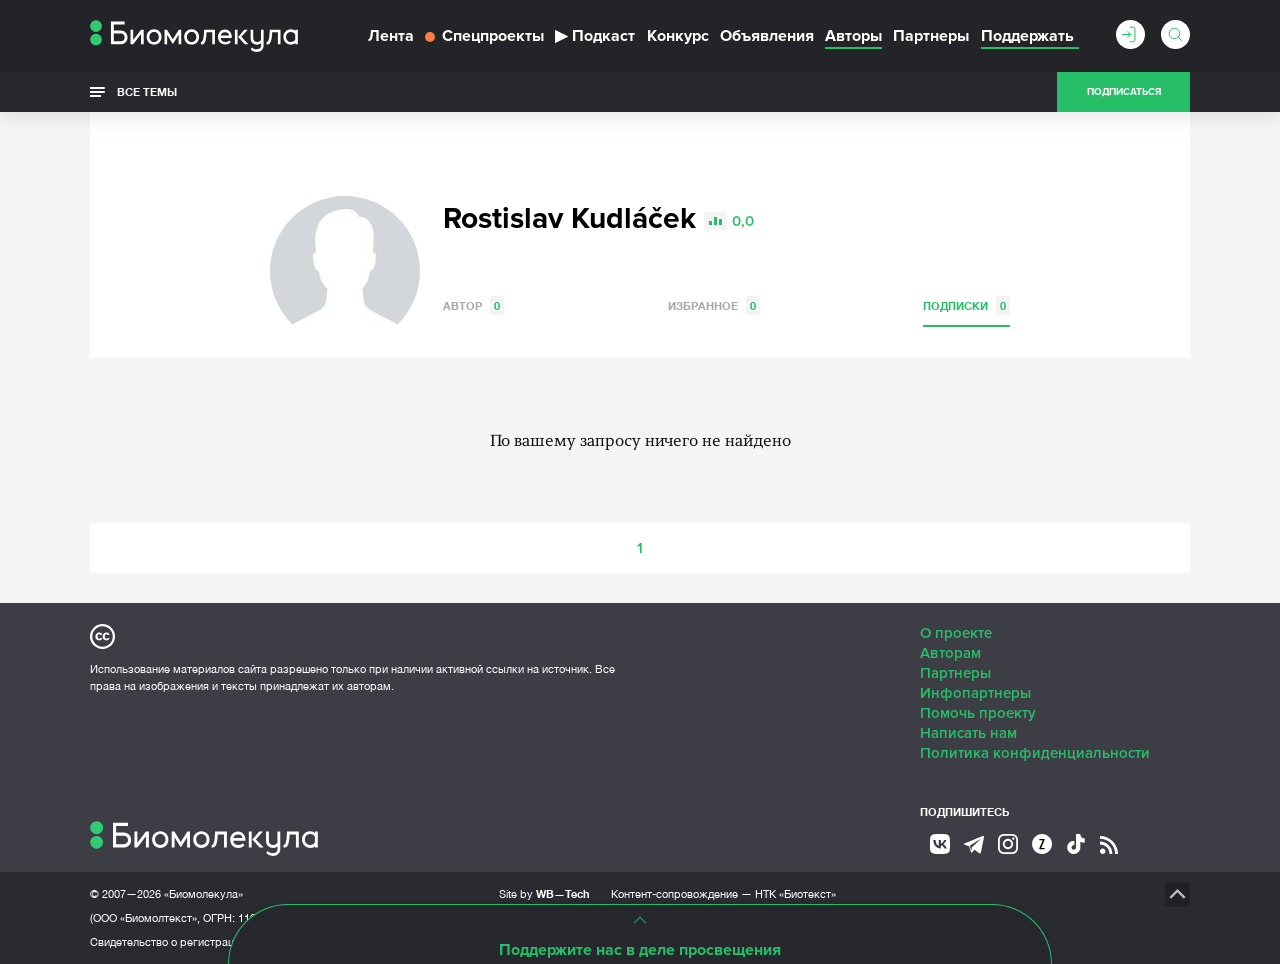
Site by (544, 893)
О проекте (956, 633)
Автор (473, 305)
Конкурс (678, 36)
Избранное (714, 305)
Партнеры (931, 36)
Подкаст (595, 36)
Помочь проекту (978, 713)
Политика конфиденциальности (1035, 753)
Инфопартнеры (975, 693)
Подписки (966, 305)
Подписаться (1124, 92)
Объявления (767, 36)
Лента (391, 36)
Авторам (950, 653)
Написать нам (968, 733)
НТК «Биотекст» (795, 894)
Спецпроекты (484, 36)
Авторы (853, 36)
